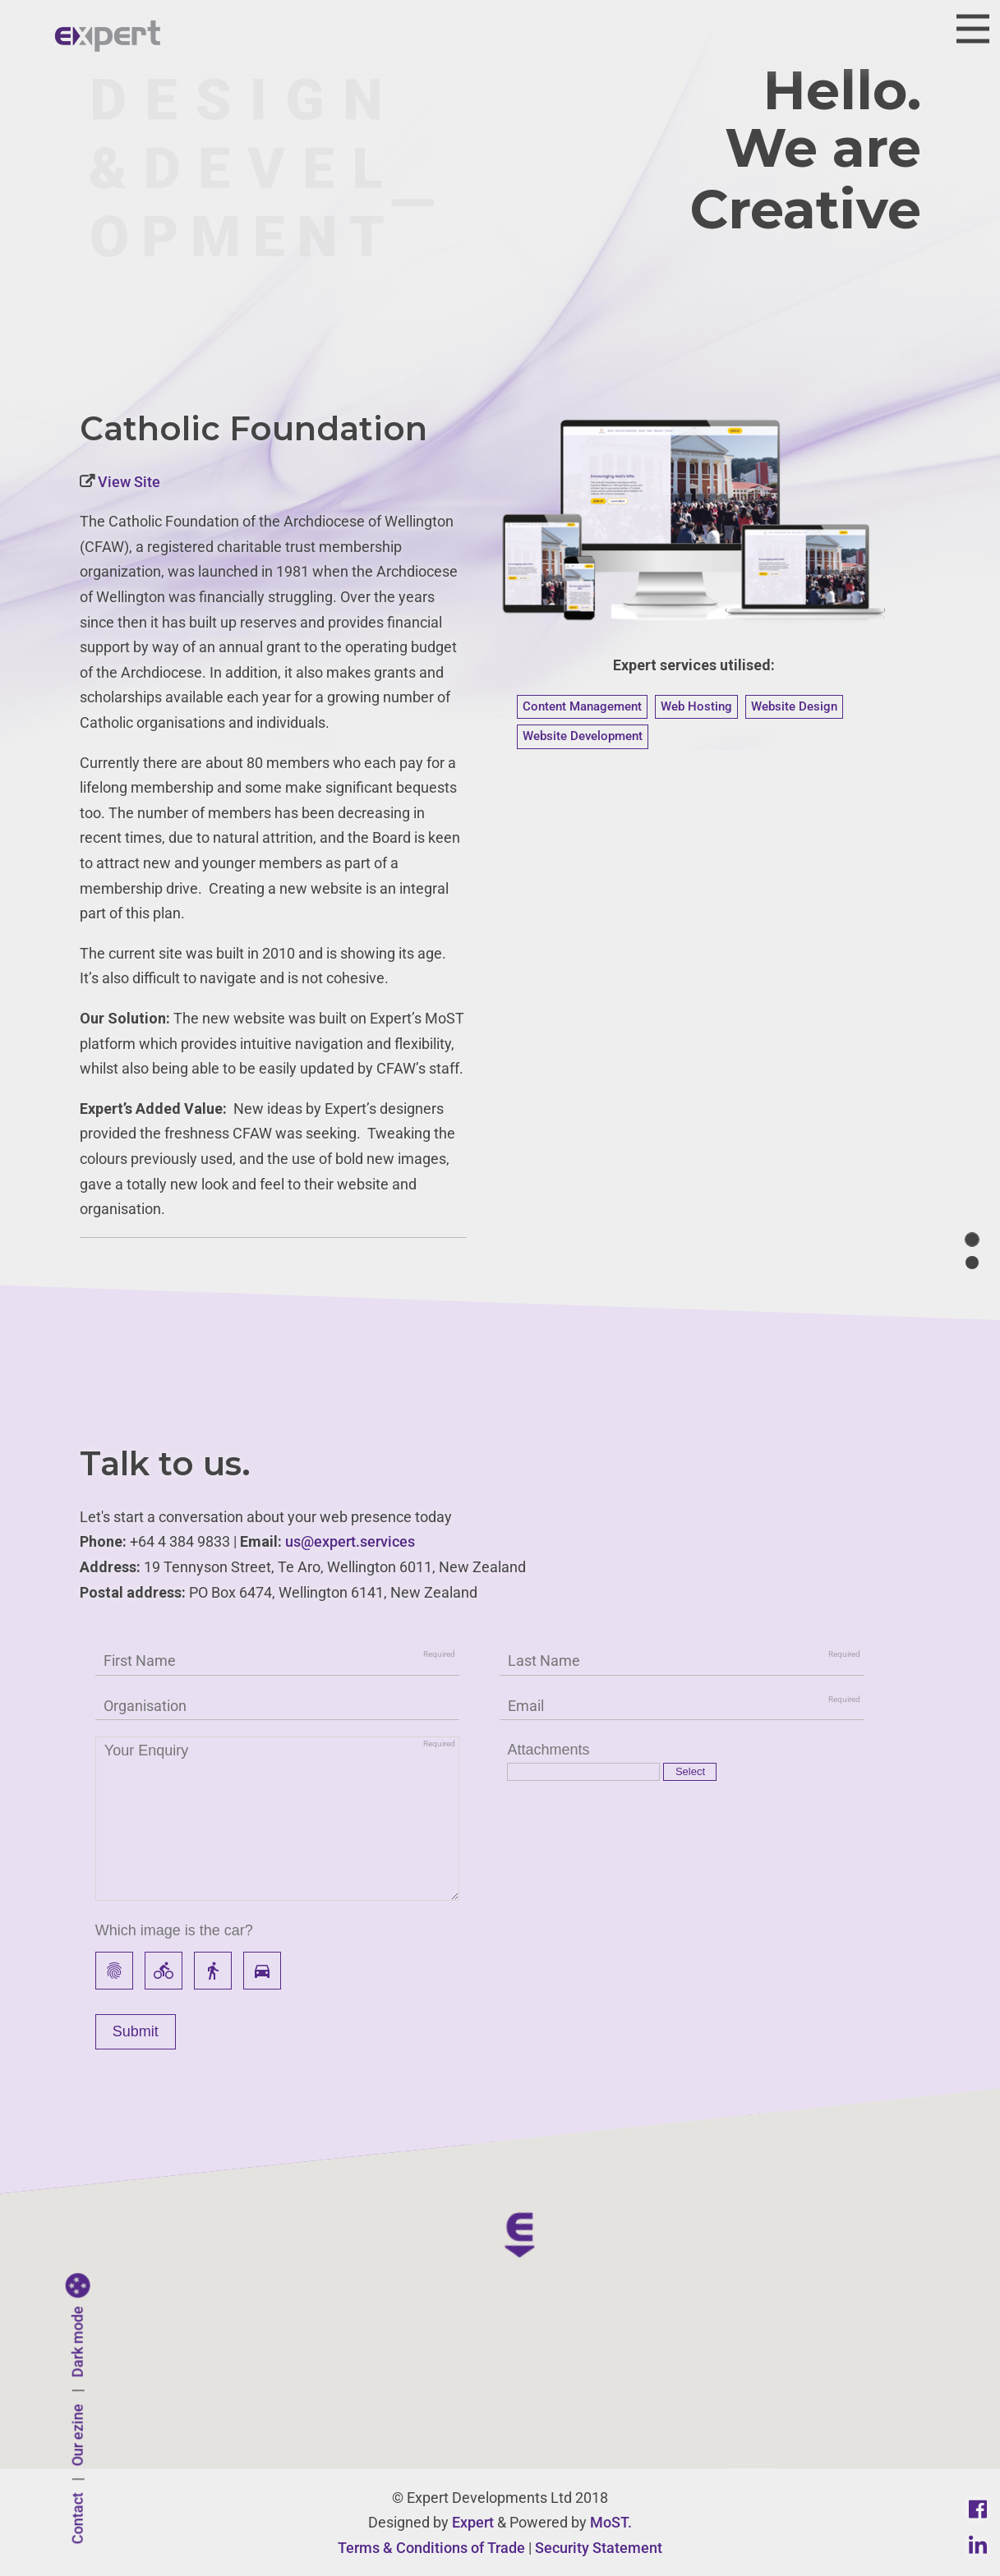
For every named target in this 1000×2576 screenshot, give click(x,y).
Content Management (582, 706)
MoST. (611, 2522)
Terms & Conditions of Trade (431, 2547)
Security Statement (598, 2547)
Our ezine (77, 2435)
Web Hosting (696, 706)
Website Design (794, 706)
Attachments (548, 1749)
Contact (77, 2519)
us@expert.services (350, 1541)
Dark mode (77, 2342)
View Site (127, 481)
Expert (473, 2522)
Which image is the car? (174, 1930)
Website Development (583, 736)
